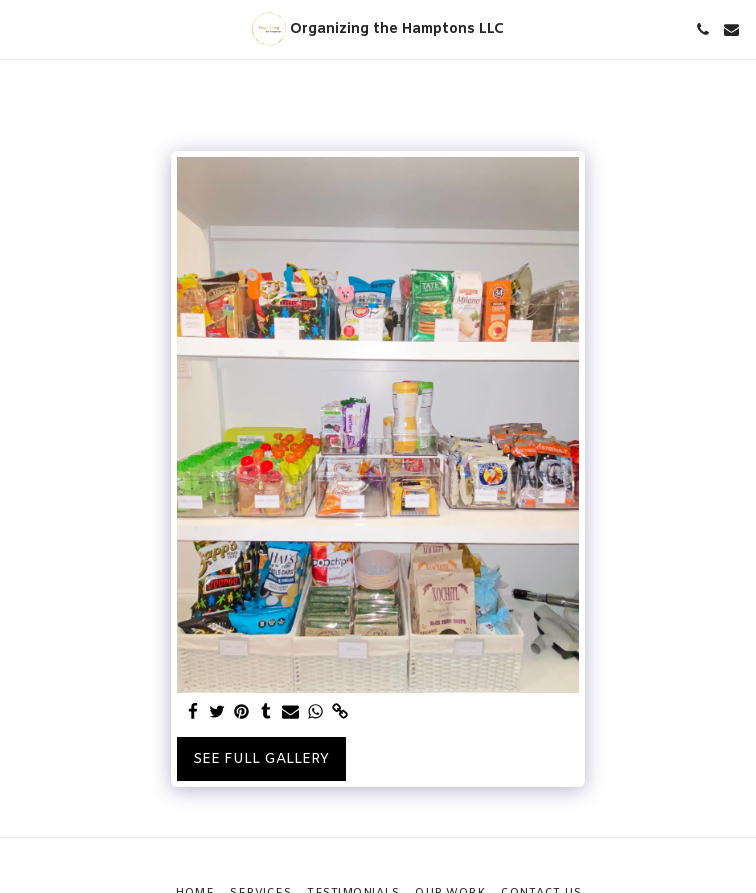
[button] (22, 28)
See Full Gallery (261, 759)
